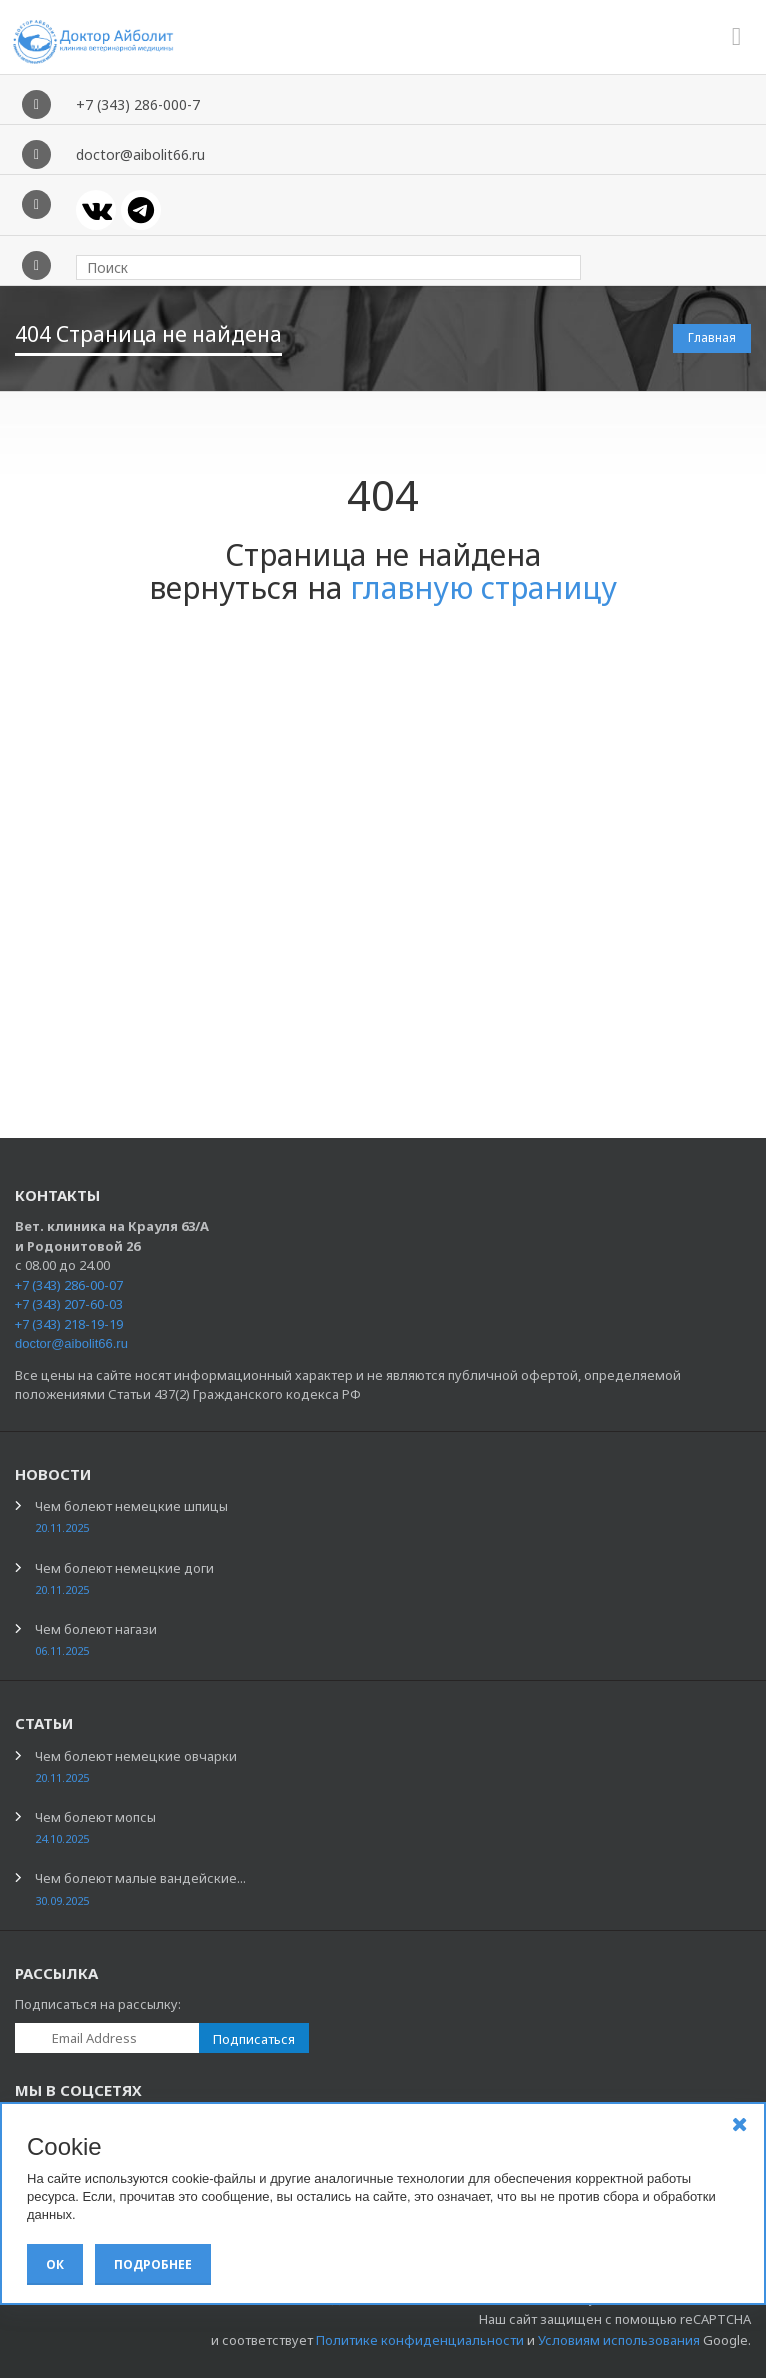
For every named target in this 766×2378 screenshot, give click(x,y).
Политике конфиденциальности (420, 2340)
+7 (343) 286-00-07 (69, 1285)
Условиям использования (619, 2340)
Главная (712, 337)
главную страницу (483, 587)
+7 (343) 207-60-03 (69, 1304)
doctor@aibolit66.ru (71, 1343)
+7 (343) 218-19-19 (69, 1324)
